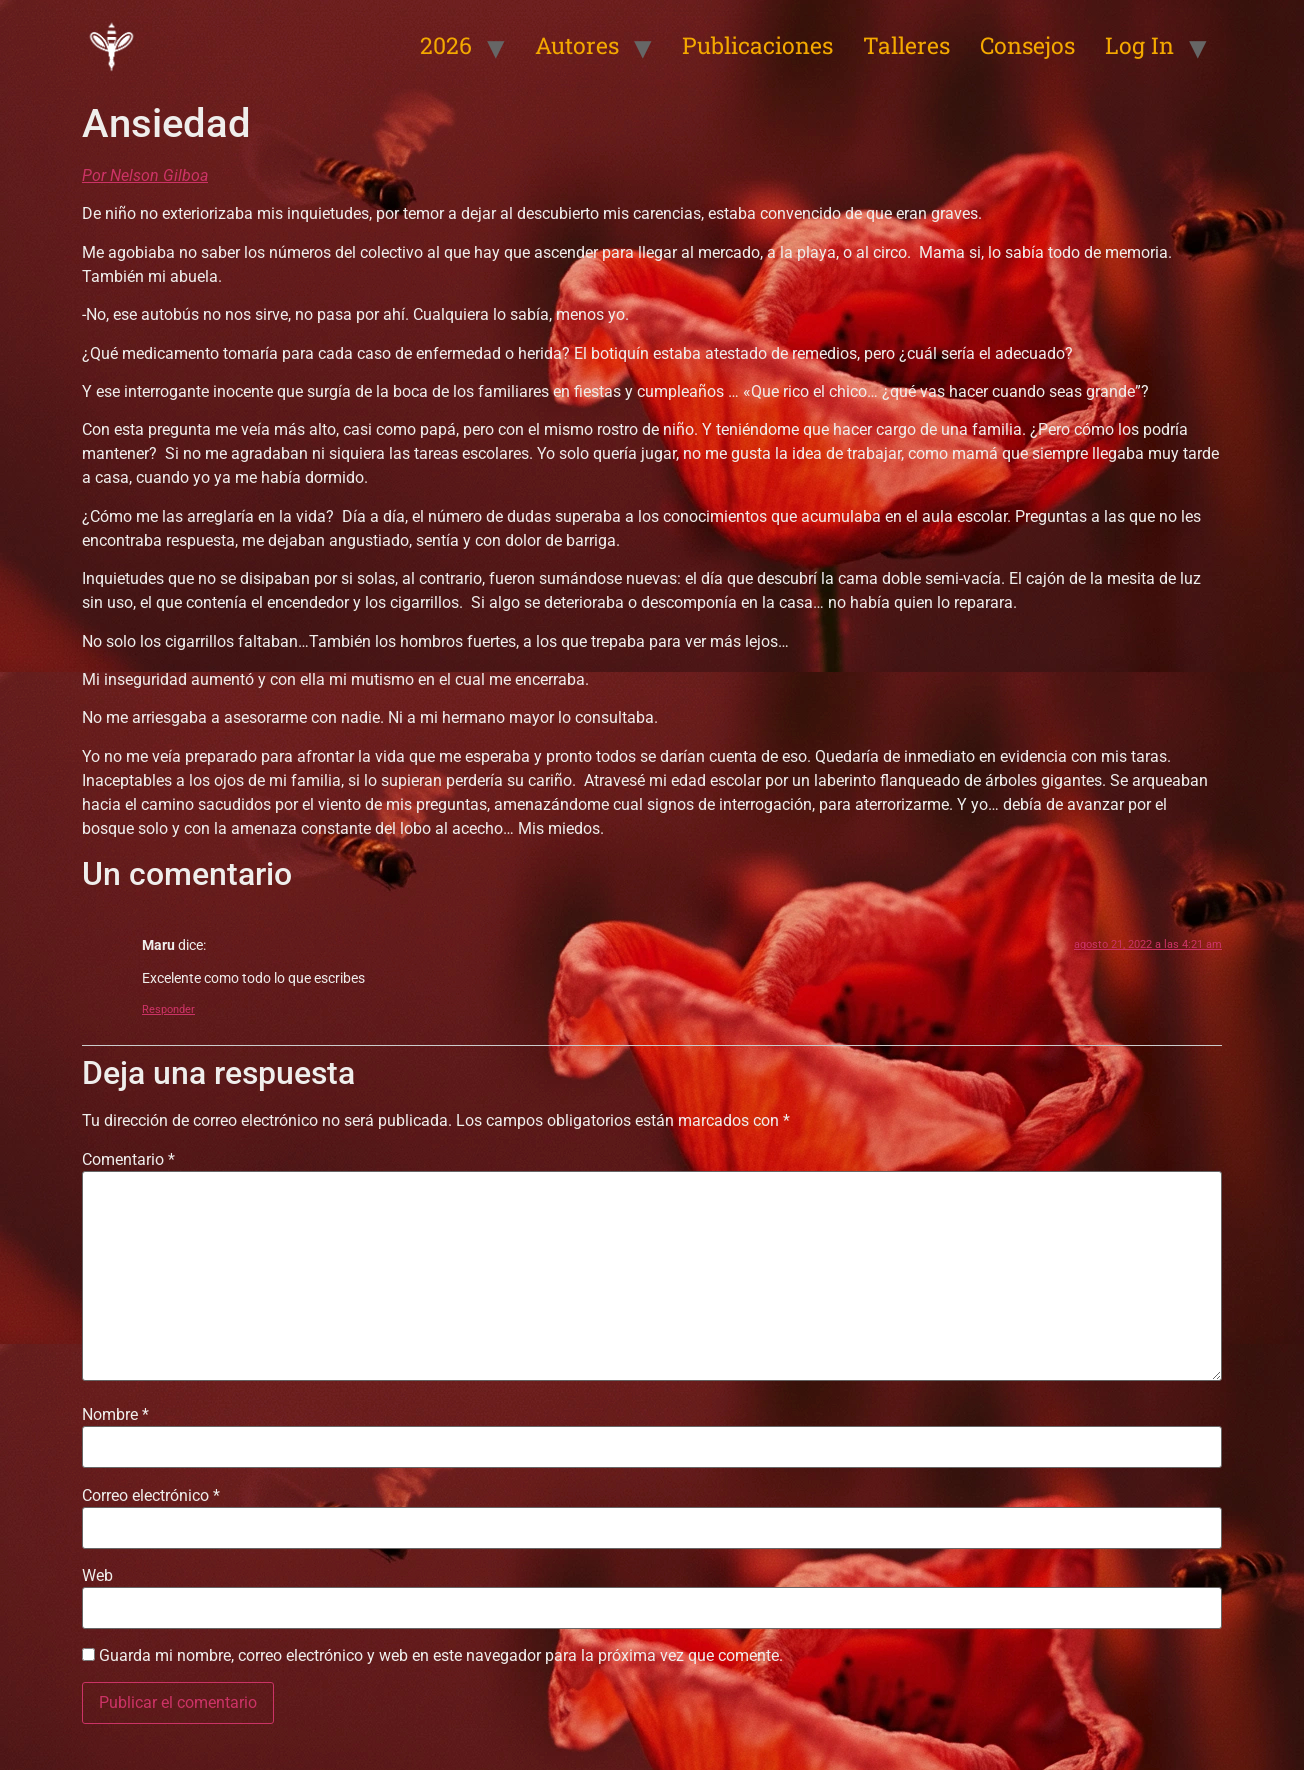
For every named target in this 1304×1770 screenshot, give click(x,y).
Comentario (128, 1160)
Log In (1139, 45)
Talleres (906, 45)
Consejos (1027, 45)
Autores (577, 45)
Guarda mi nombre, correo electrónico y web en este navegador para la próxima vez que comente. (441, 1656)
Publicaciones (757, 45)
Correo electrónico (151, 1496)
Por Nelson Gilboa (145, 175)
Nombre (115, 1415)
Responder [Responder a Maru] (168, 1009)
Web (97, 1576)
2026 (446, 45)
